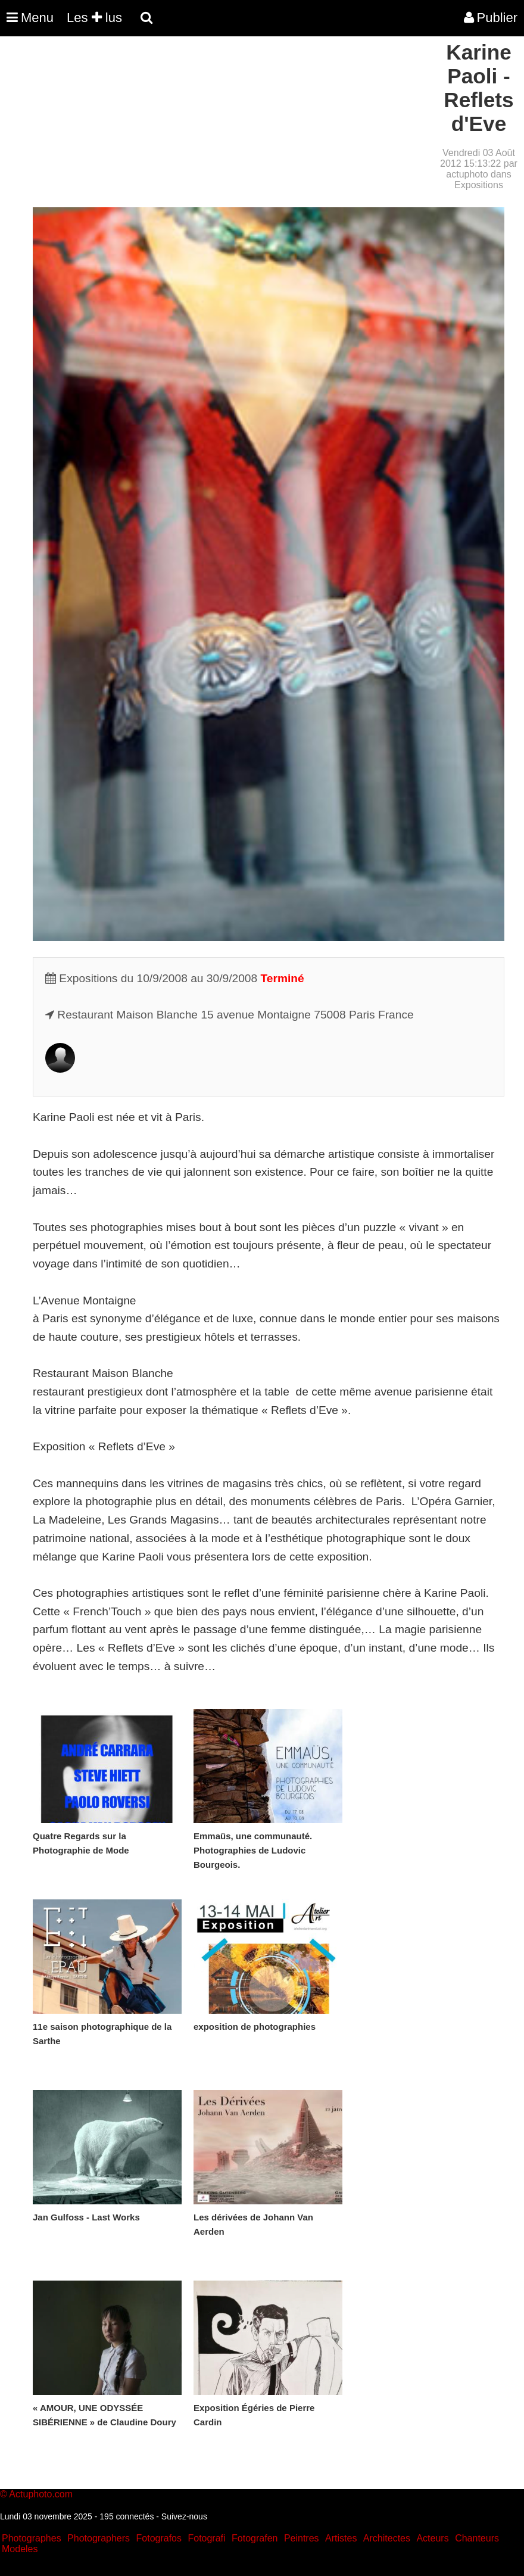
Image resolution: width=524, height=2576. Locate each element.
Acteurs (432, 2538)
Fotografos (159, 2538)
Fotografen (254, 2538)
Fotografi (206, 2538)
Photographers (98, 2538)
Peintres (301, 2538)
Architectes (386, 2538)
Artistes (341, 2538)
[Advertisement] (216, 124)
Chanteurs (477, 2538)
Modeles (20, 2549)
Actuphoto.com (41, 2494)
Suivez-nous (184, 2516)
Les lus (94, 17)
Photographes (31, 2538)
